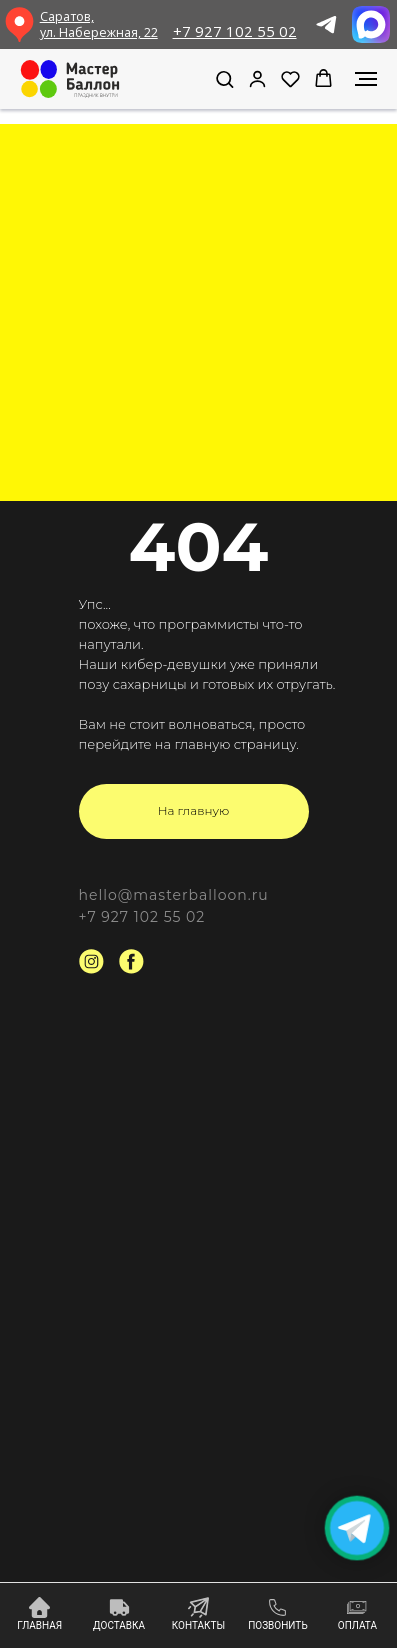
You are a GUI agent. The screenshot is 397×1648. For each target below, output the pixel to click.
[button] (224, 78)
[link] (257, 78)
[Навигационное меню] (366, 79)
